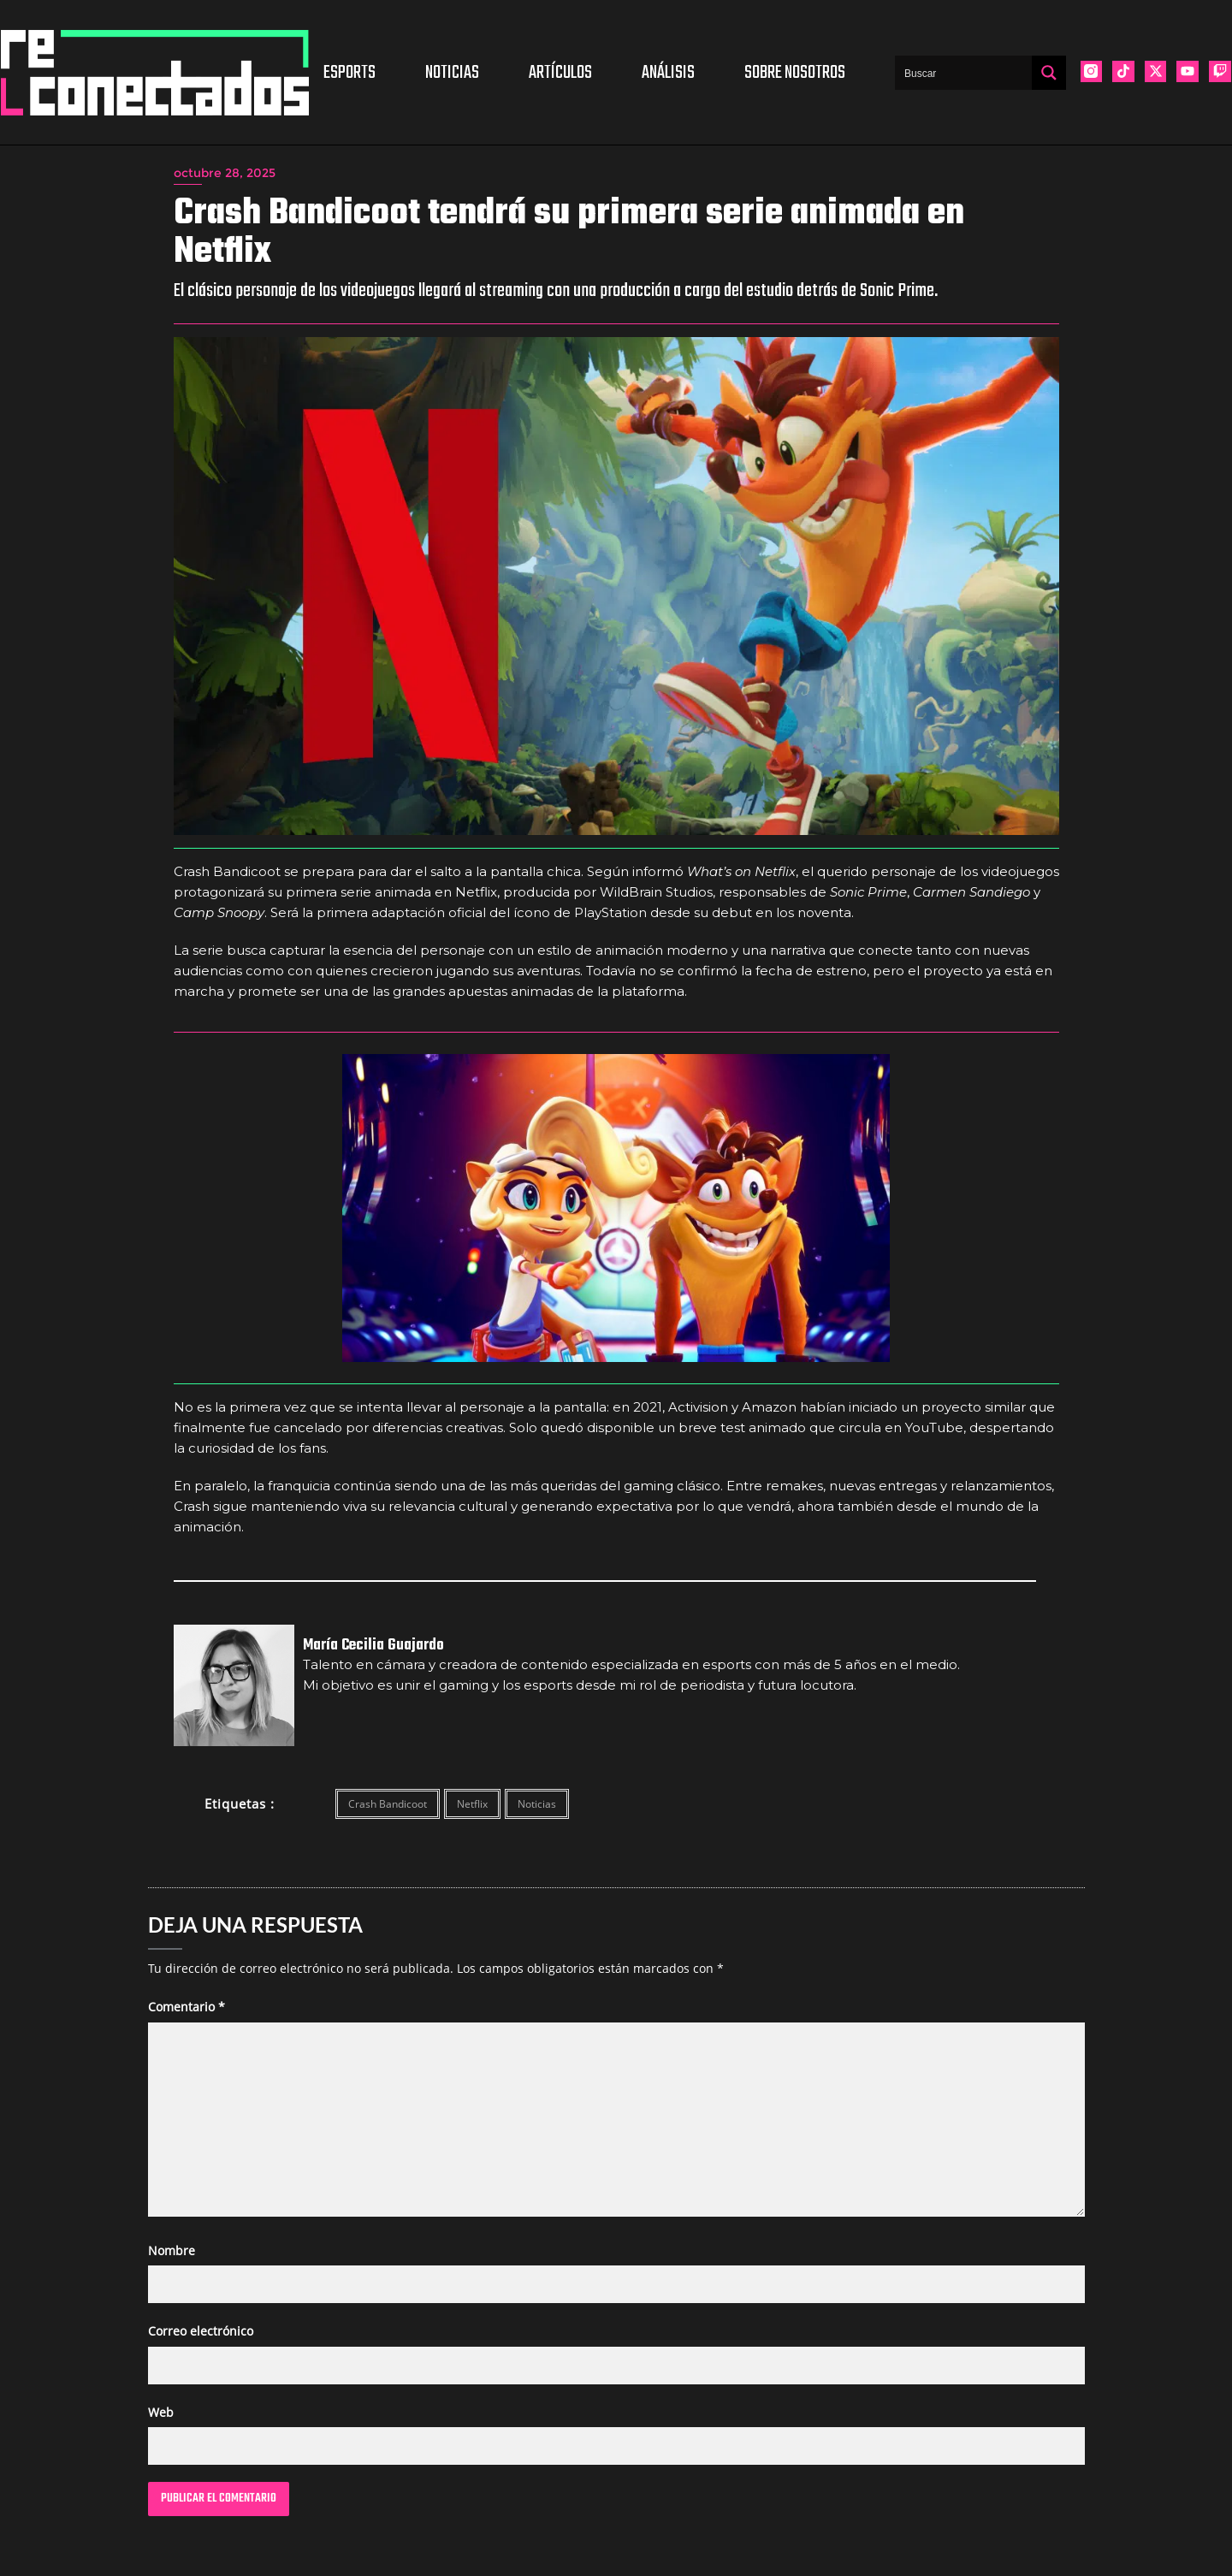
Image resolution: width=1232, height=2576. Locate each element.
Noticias (452, 72)
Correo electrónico (200, 2331)
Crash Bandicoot (387, 1804)
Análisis (668, 72)
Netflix (472, 1804)
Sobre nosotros (794, 72)
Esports (349, 72)
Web (161, 2412)
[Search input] (964, 73)
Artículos (560, 72)
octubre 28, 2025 (224, 173)
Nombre (171, 2250)
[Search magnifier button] (1049, 73)
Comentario (186, 2007)
